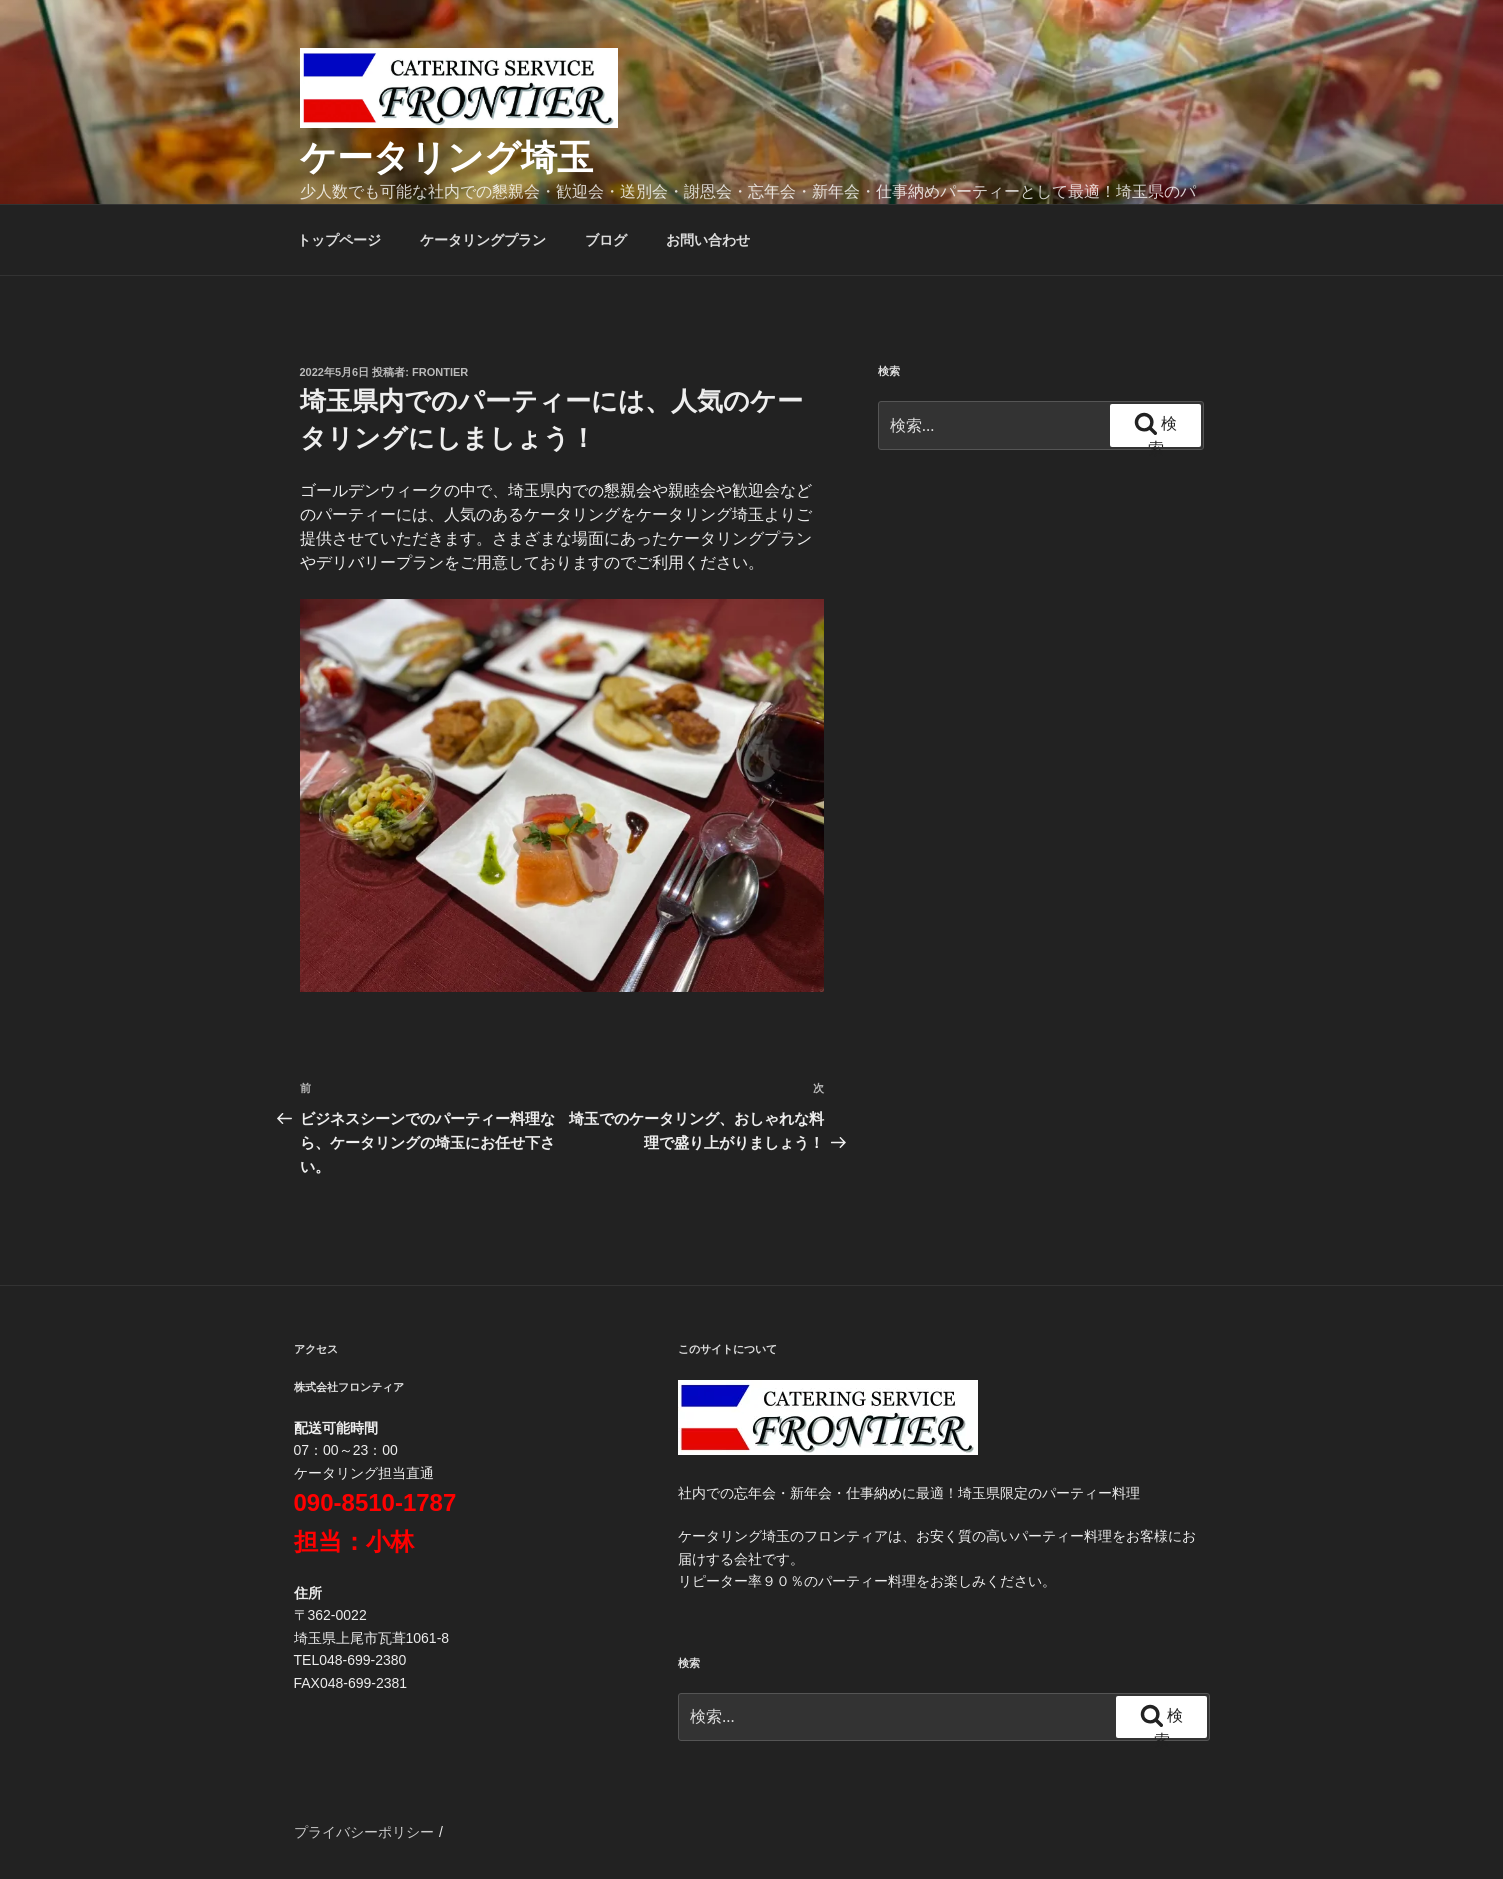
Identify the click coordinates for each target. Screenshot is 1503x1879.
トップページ (339, 240)
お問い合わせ (708, 240)
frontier (440, 372)
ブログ (606, 240)
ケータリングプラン (483, 240)
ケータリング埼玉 (446, 157)
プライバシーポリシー (364, 1832)
